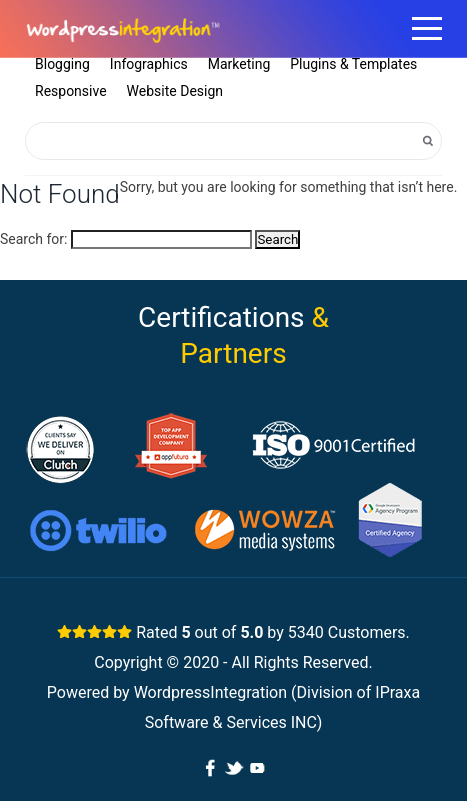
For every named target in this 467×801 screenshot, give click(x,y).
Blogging (62, 64)
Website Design (175, 91)
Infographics (149, 64)
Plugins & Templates (353, 64)
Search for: (33, 239)
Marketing (239, 64)
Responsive (71, 91)
